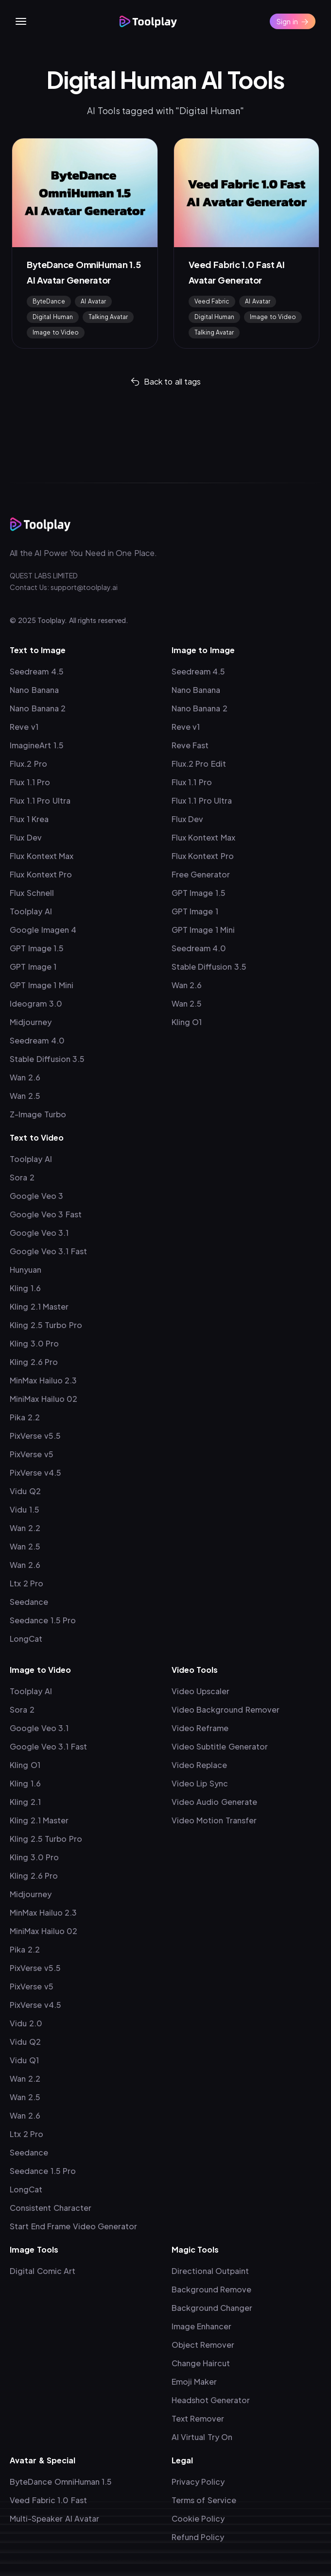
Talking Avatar (108, 316)
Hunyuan (25, 1269)
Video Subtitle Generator (220, 1746)
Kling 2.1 (25, 1802)
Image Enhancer (202, 2326)
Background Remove (212, 2289)
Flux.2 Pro (28, 763)
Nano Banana (34, 690)
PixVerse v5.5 (35, 1436)
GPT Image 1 (33, 966)
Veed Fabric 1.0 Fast (48, 2500)
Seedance (29, 1602)
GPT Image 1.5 (37, 948)
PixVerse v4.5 (35, 1472)
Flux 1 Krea (29, 819)
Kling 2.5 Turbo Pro (46, 1325)
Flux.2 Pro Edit (199, 763)
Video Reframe (200, 1728)
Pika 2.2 (25, 1417)
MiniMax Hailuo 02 (43, 1399)
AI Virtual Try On (202, 2437)
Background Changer (212, 2308)
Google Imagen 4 (43, 930)
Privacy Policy (198, 2481)
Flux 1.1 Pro (30, 782)
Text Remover (198, 2418)
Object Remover (203, 2345)
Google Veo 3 (36, 1196)
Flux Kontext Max (41, 856)
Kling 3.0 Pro (34, 1343)
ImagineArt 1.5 (37, 745)
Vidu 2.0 (26, 2023)
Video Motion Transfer (214, 1820)
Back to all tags (165, 381)
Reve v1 (24, 727)
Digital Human (53, 316)
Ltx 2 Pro (26, 1583)
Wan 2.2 (25, 1528)
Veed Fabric (212, 301)
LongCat (26, 1638)
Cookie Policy (198, 2518)
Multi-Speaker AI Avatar (54, 2518)
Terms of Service (204, 2500)
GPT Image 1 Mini (41, 985)
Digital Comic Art (42, 2271)
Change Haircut (201, 2363)
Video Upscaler (201, 1691)
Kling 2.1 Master (39, 1306)
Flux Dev (26, 837)
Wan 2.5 (25, 1096)
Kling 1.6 (25, 1288)
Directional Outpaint (210, 2271)
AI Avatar (93, 301)
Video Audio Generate (214, 1802)
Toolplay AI (31, 911)
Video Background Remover (225, 1709)
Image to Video (56, 332)
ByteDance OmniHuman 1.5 (61, 2481)
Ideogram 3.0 (36, 1003)
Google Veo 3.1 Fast (48, 1251)
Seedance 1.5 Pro (43, 1620)
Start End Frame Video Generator (73, 2226)
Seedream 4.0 (37, 1040)
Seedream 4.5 (37, 671)
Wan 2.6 (25, 1077)
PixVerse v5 (31, 1454)
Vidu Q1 (24, 2060)
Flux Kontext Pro (41, 874)
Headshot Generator (211, 2400)
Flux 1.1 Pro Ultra (40, 800)
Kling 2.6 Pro (34, 1362)
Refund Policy (198, 2537)
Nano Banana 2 (38, 708)
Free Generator (201, 874)
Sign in (293, 21)
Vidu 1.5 (24, 1509)
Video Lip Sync (200, 1783)
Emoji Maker (194, 2381)
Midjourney (31, 1022)
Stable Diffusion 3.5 (47, 1059)
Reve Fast (190, 745)
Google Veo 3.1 (39, 1233)
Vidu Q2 (25, 1491)
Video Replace (199, 1765)
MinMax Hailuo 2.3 (43, 1380)
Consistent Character (50, 2208)
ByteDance (49, 301)
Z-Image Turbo (38, 1114)
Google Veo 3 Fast (46, 1214)
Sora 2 (22, 1177)
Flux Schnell (32, 893)
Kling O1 (187, 1022)
